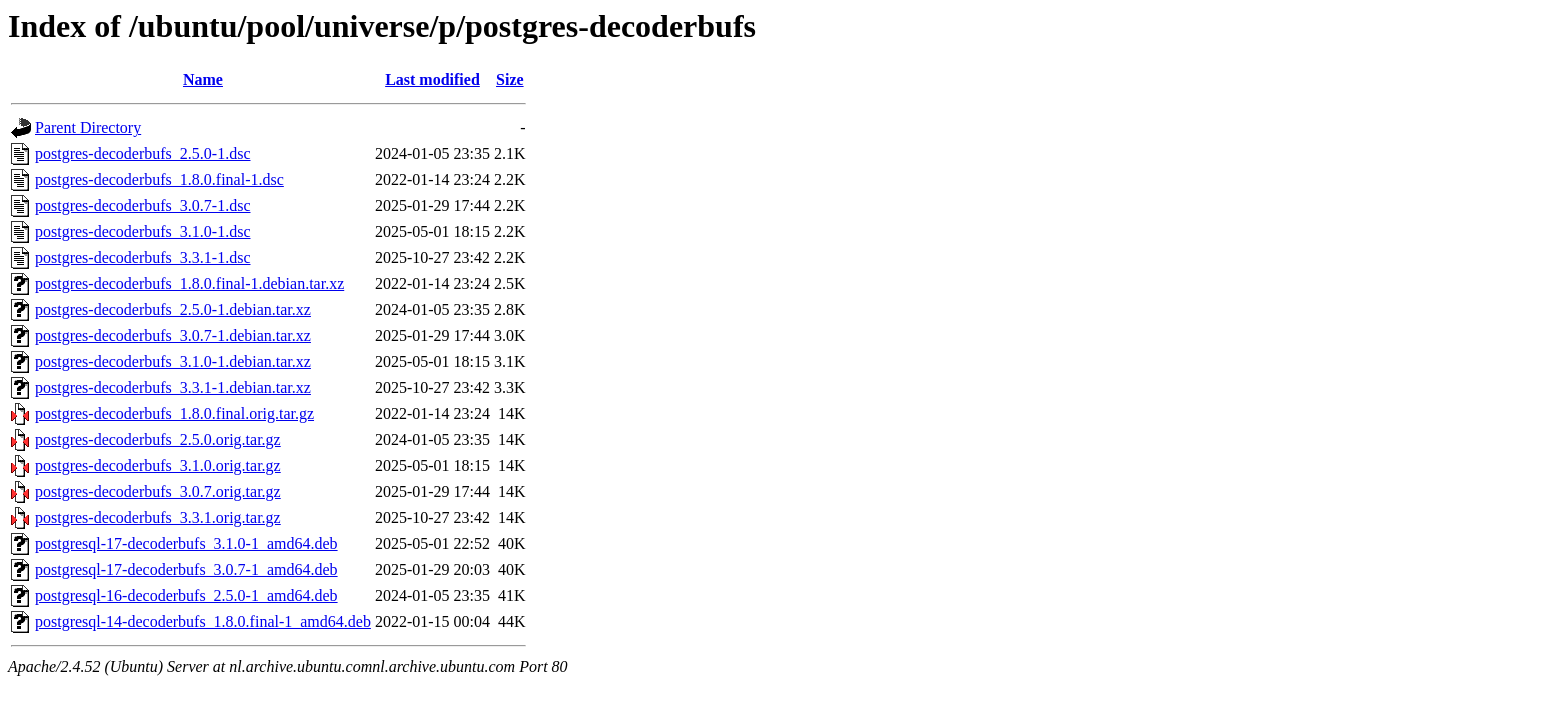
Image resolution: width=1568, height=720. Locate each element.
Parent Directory (88, 127)
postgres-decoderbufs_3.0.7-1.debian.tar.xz (173, 335)
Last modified (432, 79)
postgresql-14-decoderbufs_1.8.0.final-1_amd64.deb (203, 621)
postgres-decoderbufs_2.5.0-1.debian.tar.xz (173, 309)
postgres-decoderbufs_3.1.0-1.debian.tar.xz (173, 361)
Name (203, 79)
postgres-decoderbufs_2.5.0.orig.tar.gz (158, 439)
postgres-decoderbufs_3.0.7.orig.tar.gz (158, 491)
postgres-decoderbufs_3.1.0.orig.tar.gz (158, 465)
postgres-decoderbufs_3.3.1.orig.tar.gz (158, 517)
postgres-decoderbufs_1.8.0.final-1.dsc (159, 179)
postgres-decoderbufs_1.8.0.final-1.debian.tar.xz (189, 283)
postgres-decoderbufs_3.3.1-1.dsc (143, 257)
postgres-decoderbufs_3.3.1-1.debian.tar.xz (173, 387)
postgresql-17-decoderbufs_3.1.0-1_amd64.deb (186, 543)
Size (510, 79)
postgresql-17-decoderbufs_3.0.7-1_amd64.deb (186, 569)
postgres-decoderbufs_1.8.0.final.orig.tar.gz (174, 413)
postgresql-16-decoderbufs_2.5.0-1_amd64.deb (186, 595)
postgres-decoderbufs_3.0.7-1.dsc (143, 205)
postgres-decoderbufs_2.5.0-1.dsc (143, 153)
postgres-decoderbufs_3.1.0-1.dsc (143, 231)
